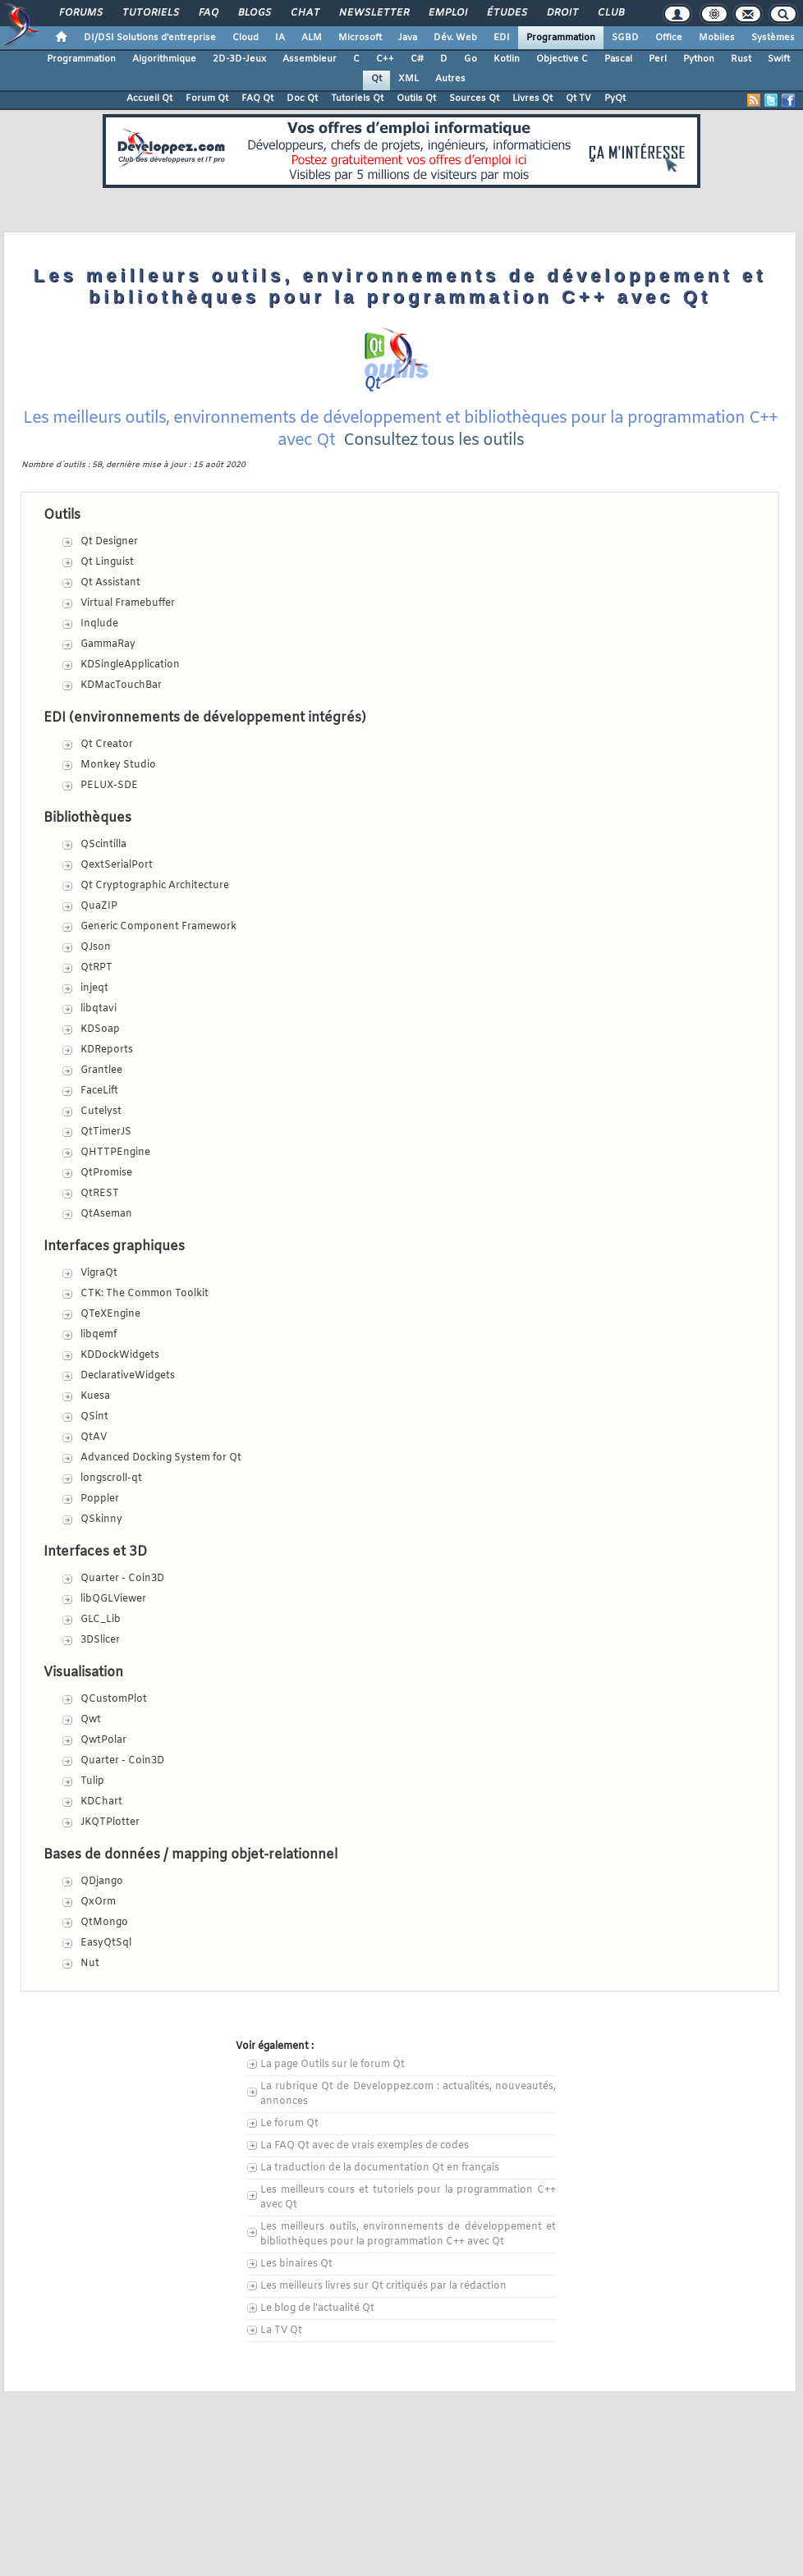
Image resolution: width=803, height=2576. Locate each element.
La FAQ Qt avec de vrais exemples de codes (364, 2145)
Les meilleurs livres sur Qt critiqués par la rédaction (383, 2286)
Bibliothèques (87, 818)
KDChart (101, 1801)
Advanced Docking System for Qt (160, 1457)
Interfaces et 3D (95, 1552)
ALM (311, 38)
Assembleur (309, 59)
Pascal (618, 59)
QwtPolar (103, 1740)
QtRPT (96, 967)
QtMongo (104, 1922)
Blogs (254, 13)
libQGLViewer (113, 1599)
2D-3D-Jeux (239, 59)
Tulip (92, 1781)
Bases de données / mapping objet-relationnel (190, 1854)
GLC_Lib (100, 1619)
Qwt (90, 1719)
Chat (304, 13)
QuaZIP (98, 906)
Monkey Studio (118, 765)
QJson (95, 947)
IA (280, 38)
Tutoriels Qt (357, 98)
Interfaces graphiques (114, 1246)
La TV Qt (281, 2330)
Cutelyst (101, 1111)
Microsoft (360, 38)
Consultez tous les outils (433, 440)
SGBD (625, 38)
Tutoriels (150, 13)
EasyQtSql (105, 1943)
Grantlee (101, 1070)
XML (408, 79)
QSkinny (101, 1519)
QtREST (99, 1193)
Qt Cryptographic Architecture (154, 885)
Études (506, 13)
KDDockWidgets (119, 1355)
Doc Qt (302, 98)
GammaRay (107, 644)
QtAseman (106, 1214)
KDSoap (100, 1029)
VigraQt (98, 1273)
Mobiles (717, 38)
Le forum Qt (289, 2123)
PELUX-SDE (109, 785)
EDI (501, 38)
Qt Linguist (107, 562)
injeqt (94, 988)
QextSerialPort (116, 865)
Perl (658, 59)
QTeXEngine (110, 1314)
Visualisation (83, 1672)
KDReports (106, 1050)
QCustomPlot (113, 1699)
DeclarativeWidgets (127, 1375)
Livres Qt (532, 98)
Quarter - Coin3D (122, 1578)
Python (698, 59)
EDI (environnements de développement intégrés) (205, 718)
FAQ (207, 13)
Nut (89, 1963)
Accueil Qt (149, 98)
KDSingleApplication (130, 665)
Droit (561, 13)
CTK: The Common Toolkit (144, 1293)
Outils (62, 515)
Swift (779, 59)
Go (470, 59)
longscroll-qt (111, 1478)
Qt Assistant (110, 582)
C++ (385, 59)
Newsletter (373, 13)
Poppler (99, 1499)
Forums (80, 13)
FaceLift (99, 1091)
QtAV (93, 1437)
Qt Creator (106, 744)
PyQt (615, 98)
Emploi (447, 13)
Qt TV (578, 98)
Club (610, 13)
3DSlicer (100, 1640)
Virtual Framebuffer (127, 603)
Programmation (560, 38)
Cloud (245, 38)
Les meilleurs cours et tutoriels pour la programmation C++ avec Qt (408, 2198)
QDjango (101, 1881)
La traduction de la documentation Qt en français (379, 2168)
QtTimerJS (105, 1132)
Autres (450, 79)
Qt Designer (109, 541)
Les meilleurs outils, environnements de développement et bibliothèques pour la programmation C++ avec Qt (408, 2234)
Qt (376, 79)
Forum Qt (207, 98)
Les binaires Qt (296, 2264)
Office (668, 38)
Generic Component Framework (158, 926)
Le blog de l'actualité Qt (317, 2308)
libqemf (98, 1334)
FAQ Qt (257, 98)
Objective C (562, 59)
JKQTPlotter (110, 1822)
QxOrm (98, 1902)
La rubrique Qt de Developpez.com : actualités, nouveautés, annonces (408, 2094)
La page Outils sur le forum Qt (332, 2064)
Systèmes (773, 38)
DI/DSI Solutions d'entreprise (150, 38)
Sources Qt (474, 98)
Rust (741, 59)
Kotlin (506, 59)
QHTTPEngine (115, 1152)
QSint (94, 1416)
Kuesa (95, 1396)
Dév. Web (455, 38)
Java (407, 38)
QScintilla (103, 844)
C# (417, 59)
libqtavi (98, 1008)
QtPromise (106, 1173)
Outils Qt (416, 98)
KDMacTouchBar (121, 685)
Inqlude (99, 623)
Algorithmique (164, 59)
